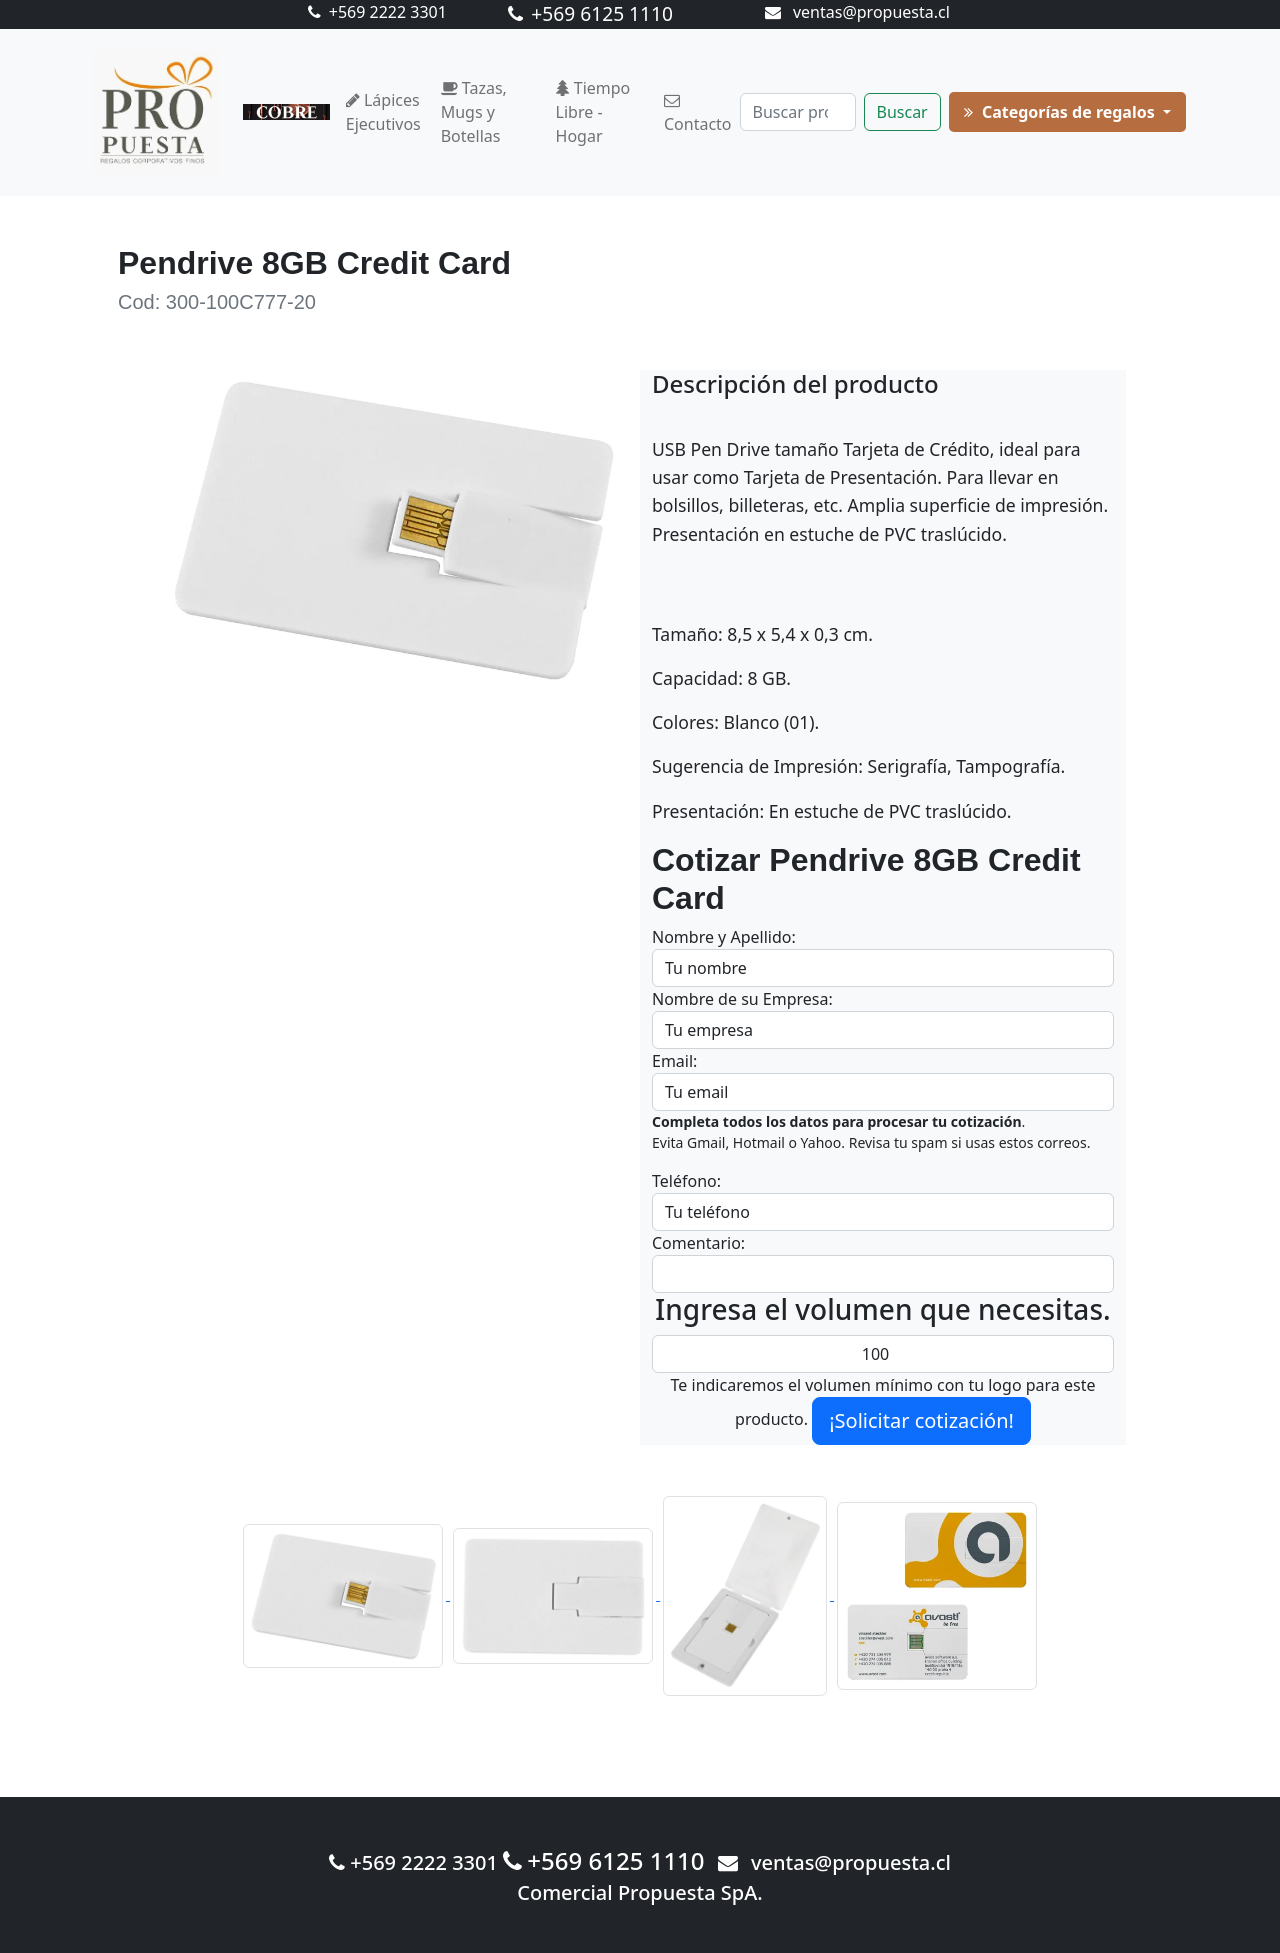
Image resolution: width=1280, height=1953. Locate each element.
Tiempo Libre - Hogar (593, 112)
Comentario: (698, 1243)
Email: (674, 1061)
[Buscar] (798, 112)
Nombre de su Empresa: (742, 999)
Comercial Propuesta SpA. (640, 1892)
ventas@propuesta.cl (857, 12)
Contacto (698, 114)
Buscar (902, 112)
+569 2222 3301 (377, 12)
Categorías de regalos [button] (1061, 112)
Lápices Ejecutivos (383, 112)
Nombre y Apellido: (724, 937)
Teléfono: (686, 1181)
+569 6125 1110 (590, 13)
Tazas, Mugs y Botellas (474, 112)
